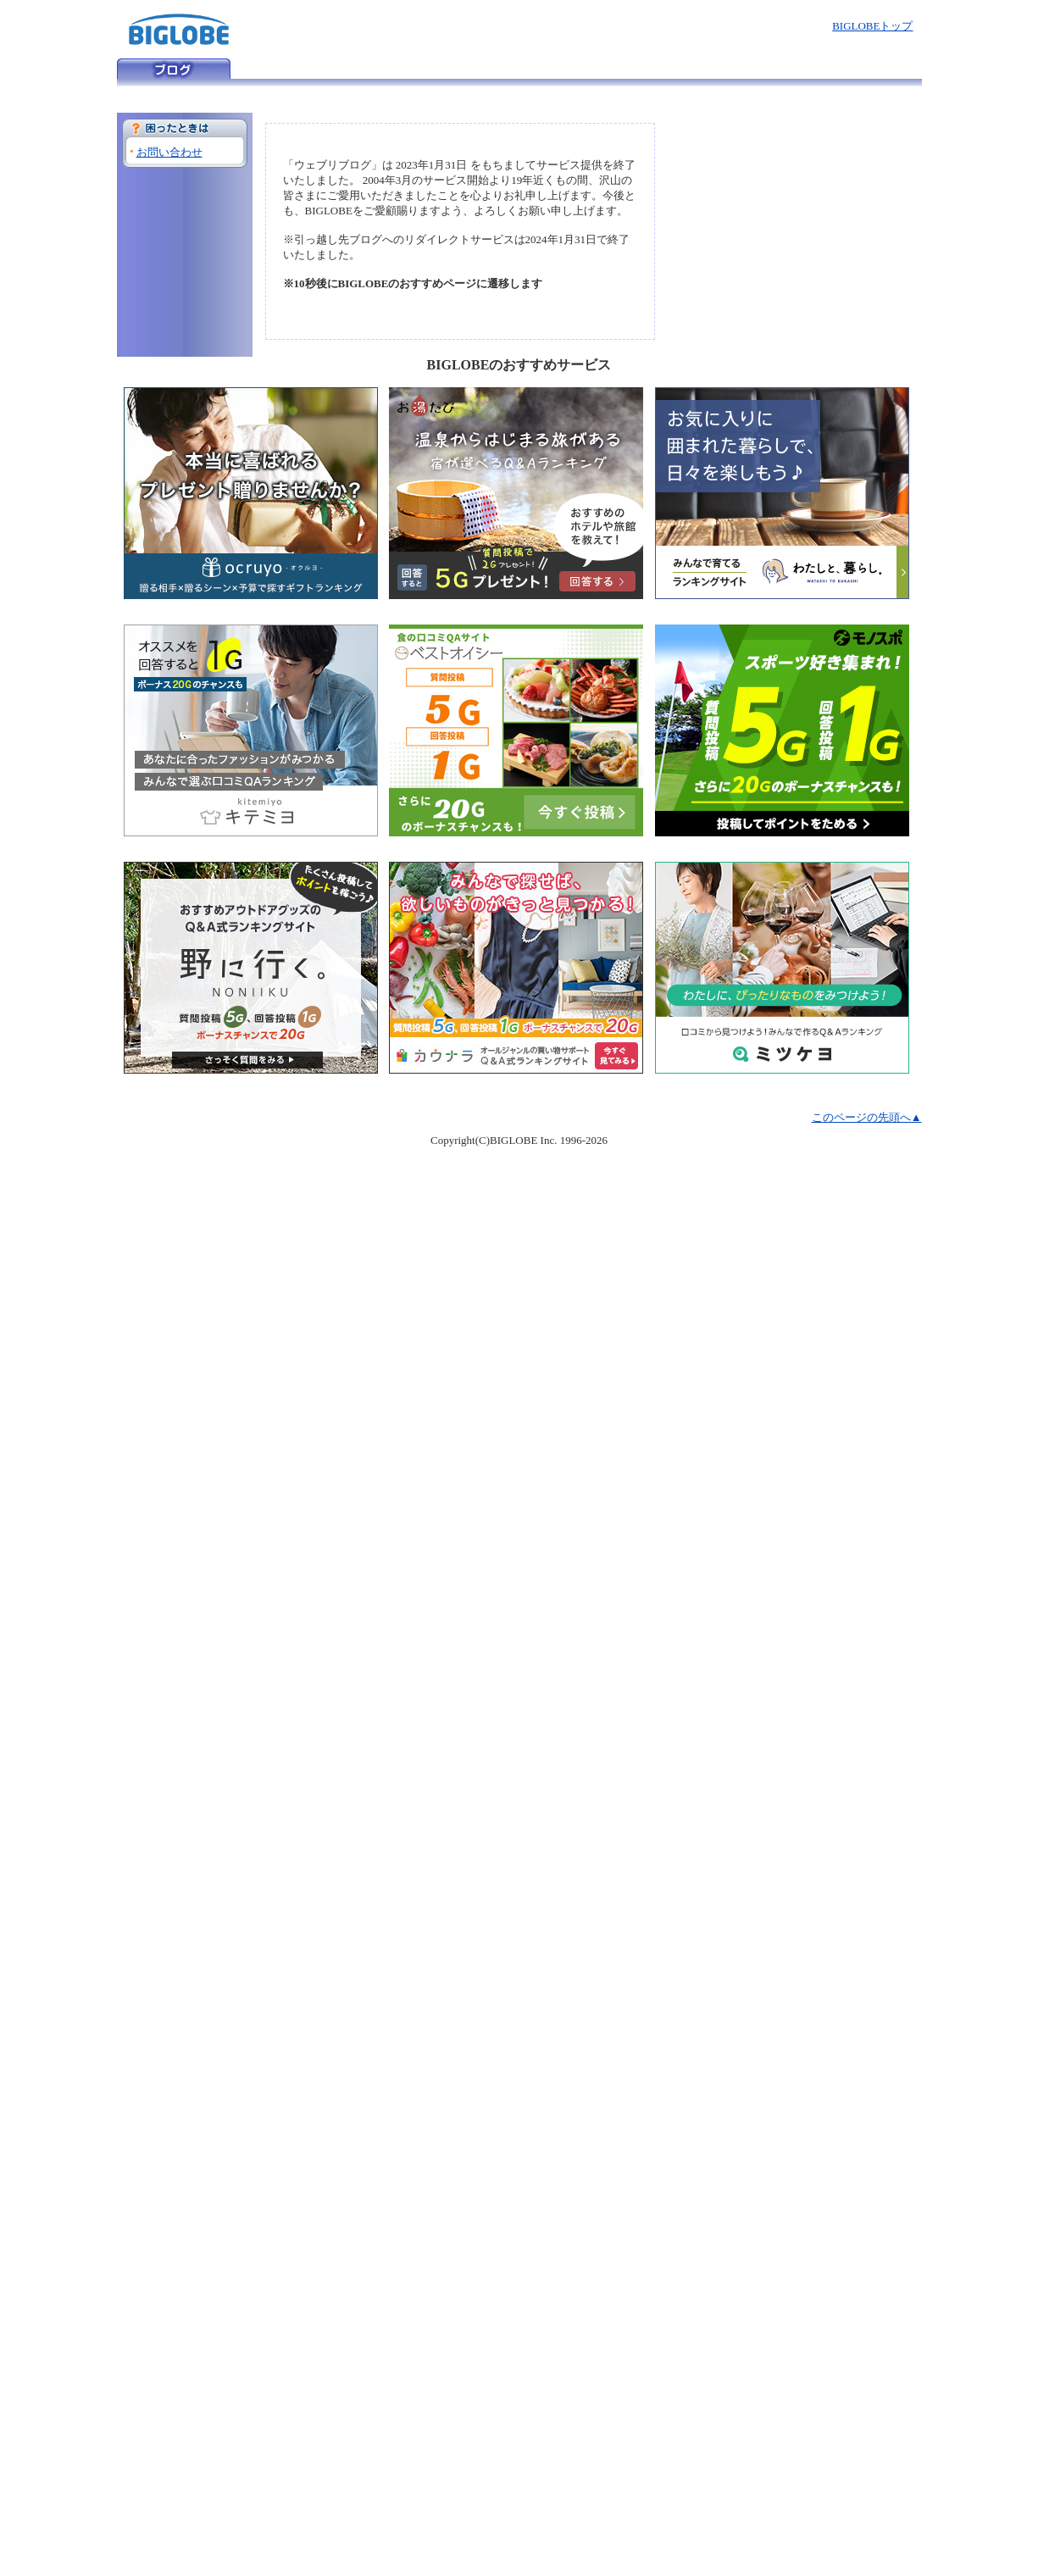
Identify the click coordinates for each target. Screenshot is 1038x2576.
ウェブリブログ (173, 68)
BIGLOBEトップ (872, 25)
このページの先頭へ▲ (867, 1117)
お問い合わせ (169, 152)
